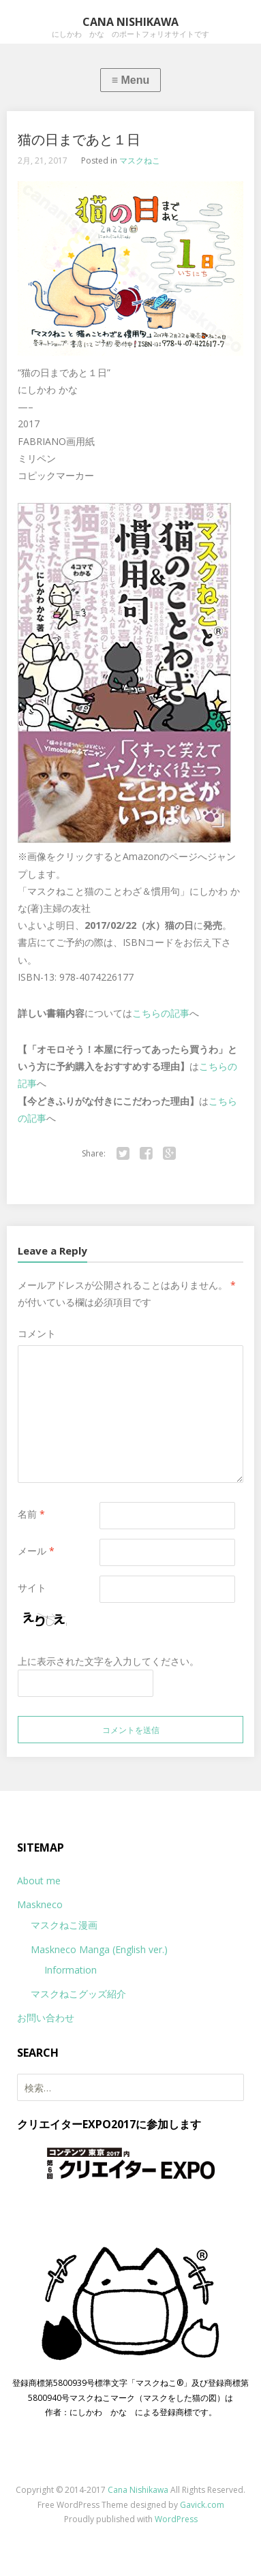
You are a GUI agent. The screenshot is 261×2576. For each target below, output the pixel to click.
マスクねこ (139, 160)
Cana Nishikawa (138, 2490)
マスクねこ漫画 (64, 1924)
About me (39, 1880)
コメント (37, 1333)
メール (36, 1550)
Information (70, 1969)
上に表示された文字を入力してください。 (108, 1661)
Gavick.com (202, 2505)
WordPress (176, 2519)
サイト (32, 1587)
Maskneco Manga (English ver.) (99, 1949)
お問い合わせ (45, 2017)
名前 (31, 1513)
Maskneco (40, 1904)
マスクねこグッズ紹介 (78, 1993)
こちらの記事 (160, 1013)
